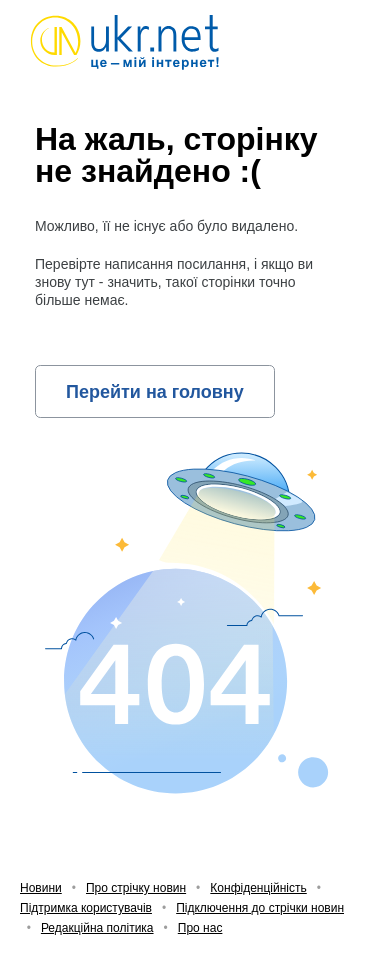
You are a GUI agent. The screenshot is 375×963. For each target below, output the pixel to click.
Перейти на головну (155, 392)
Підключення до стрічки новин (260, 908)
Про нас (200, 928)
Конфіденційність (258, 888)
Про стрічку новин (136, 888)
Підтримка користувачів (86, 908)
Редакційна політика (97, 928)
